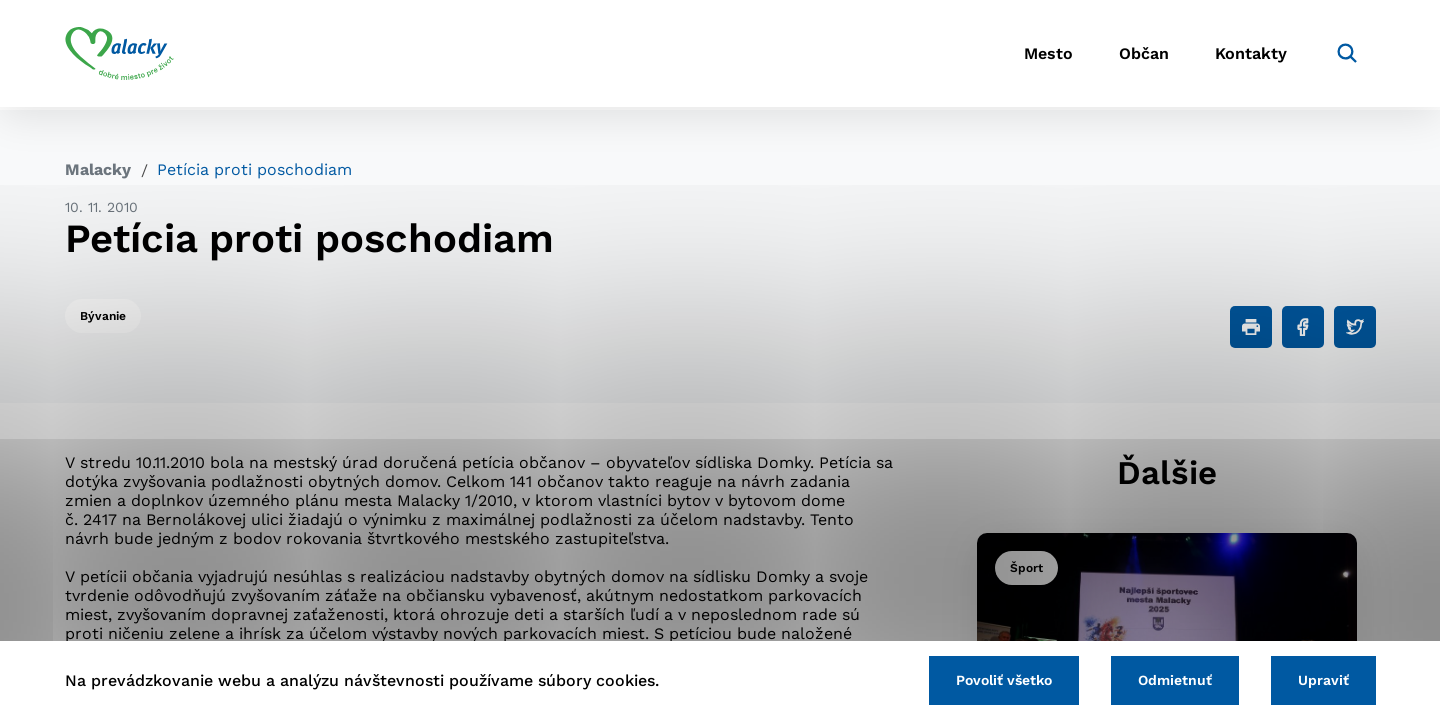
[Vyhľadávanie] (1346, 55)
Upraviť (1322, 680)
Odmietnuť (1172, 680)
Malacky (98, 169)
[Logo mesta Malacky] (119, 55)
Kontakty (1250, 55)
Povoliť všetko (999, 680)
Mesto (1039, 55)
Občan (1139, 55)
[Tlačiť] (1251, 327)
